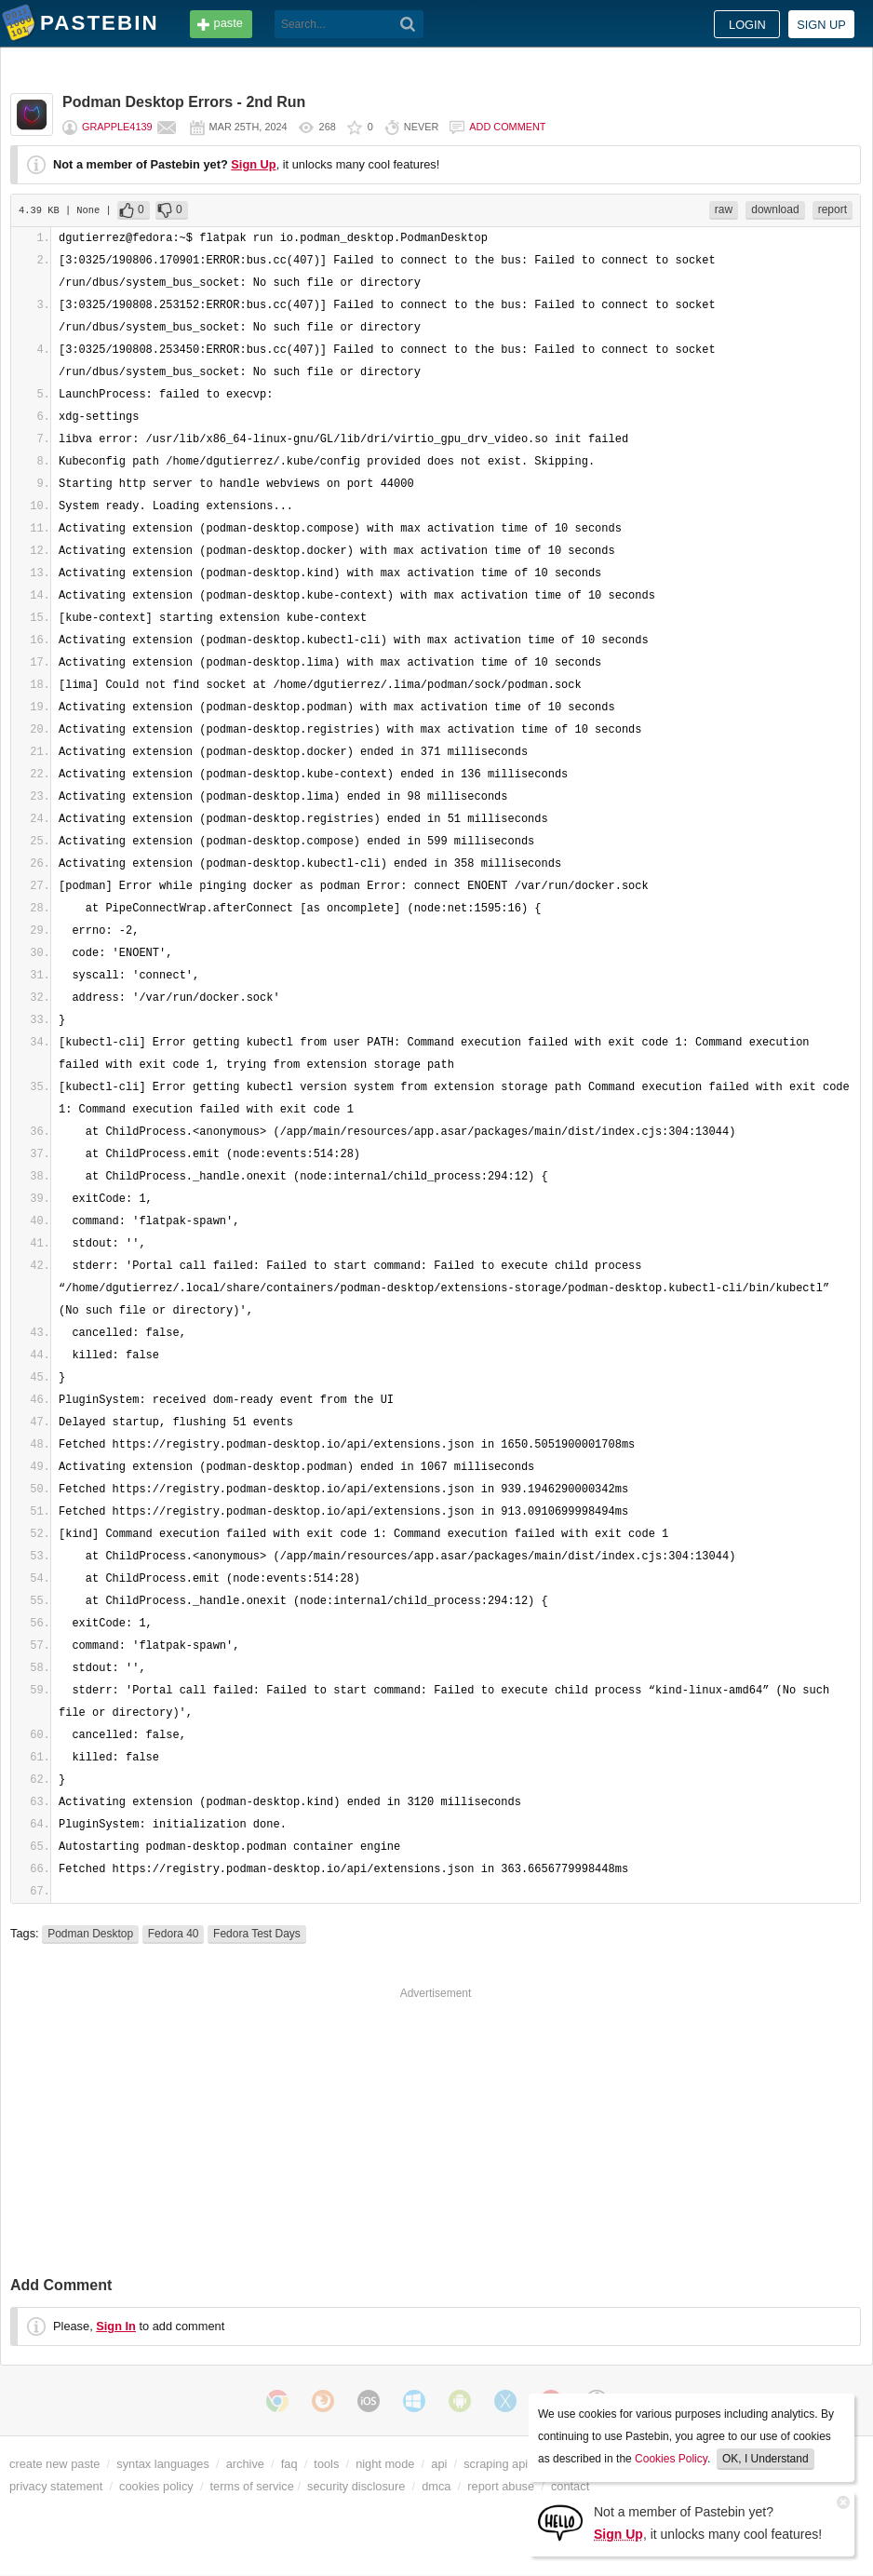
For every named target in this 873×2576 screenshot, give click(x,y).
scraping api (495, 2464)
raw (723, 209)
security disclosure (356, 2486)
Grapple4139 (117, 126)
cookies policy (156, 2486)
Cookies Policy (671, 2458)
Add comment (507, 126)
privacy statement (55, 2486)
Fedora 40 (173, 1933)
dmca (436, 2486)
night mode (385, 2464)
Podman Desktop (90, 1933)
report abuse (500, 2486)
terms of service (252, 2486)
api (439, 2464)
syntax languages (162, 2464)
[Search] (408, 24)
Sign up (821, 25)
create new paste (54, 2464)
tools (326, 2464)
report (832, 209)
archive (245, 2464)
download (775, 209)
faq (289, 2464)
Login (747, 25)
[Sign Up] (560, 2521)
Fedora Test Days (257, 1933)
